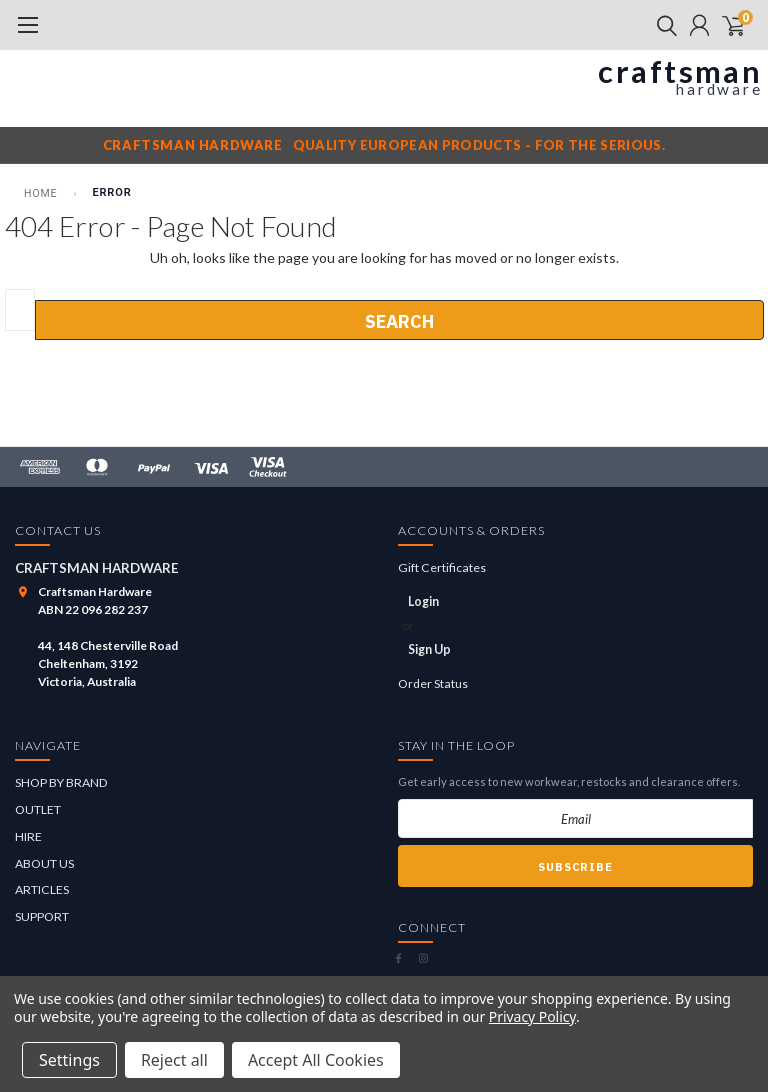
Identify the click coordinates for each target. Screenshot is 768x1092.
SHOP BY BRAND (61, 782)
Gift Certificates (442, 567)
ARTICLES (42, 889)
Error (111, 192)
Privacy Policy (532, 1016)
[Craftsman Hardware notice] (384, 145)
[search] (662, 25)
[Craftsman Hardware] (384, 78)
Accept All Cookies (316, 1060)
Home (40, 193)
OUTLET (38, 809)
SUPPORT (42, 916)
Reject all (174, 1060)
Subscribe (575, 867)
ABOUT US (44, 863)
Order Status (433, 683)
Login (423, 601)
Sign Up (429, 649)
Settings (69, 1060)
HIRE (28, 836)
